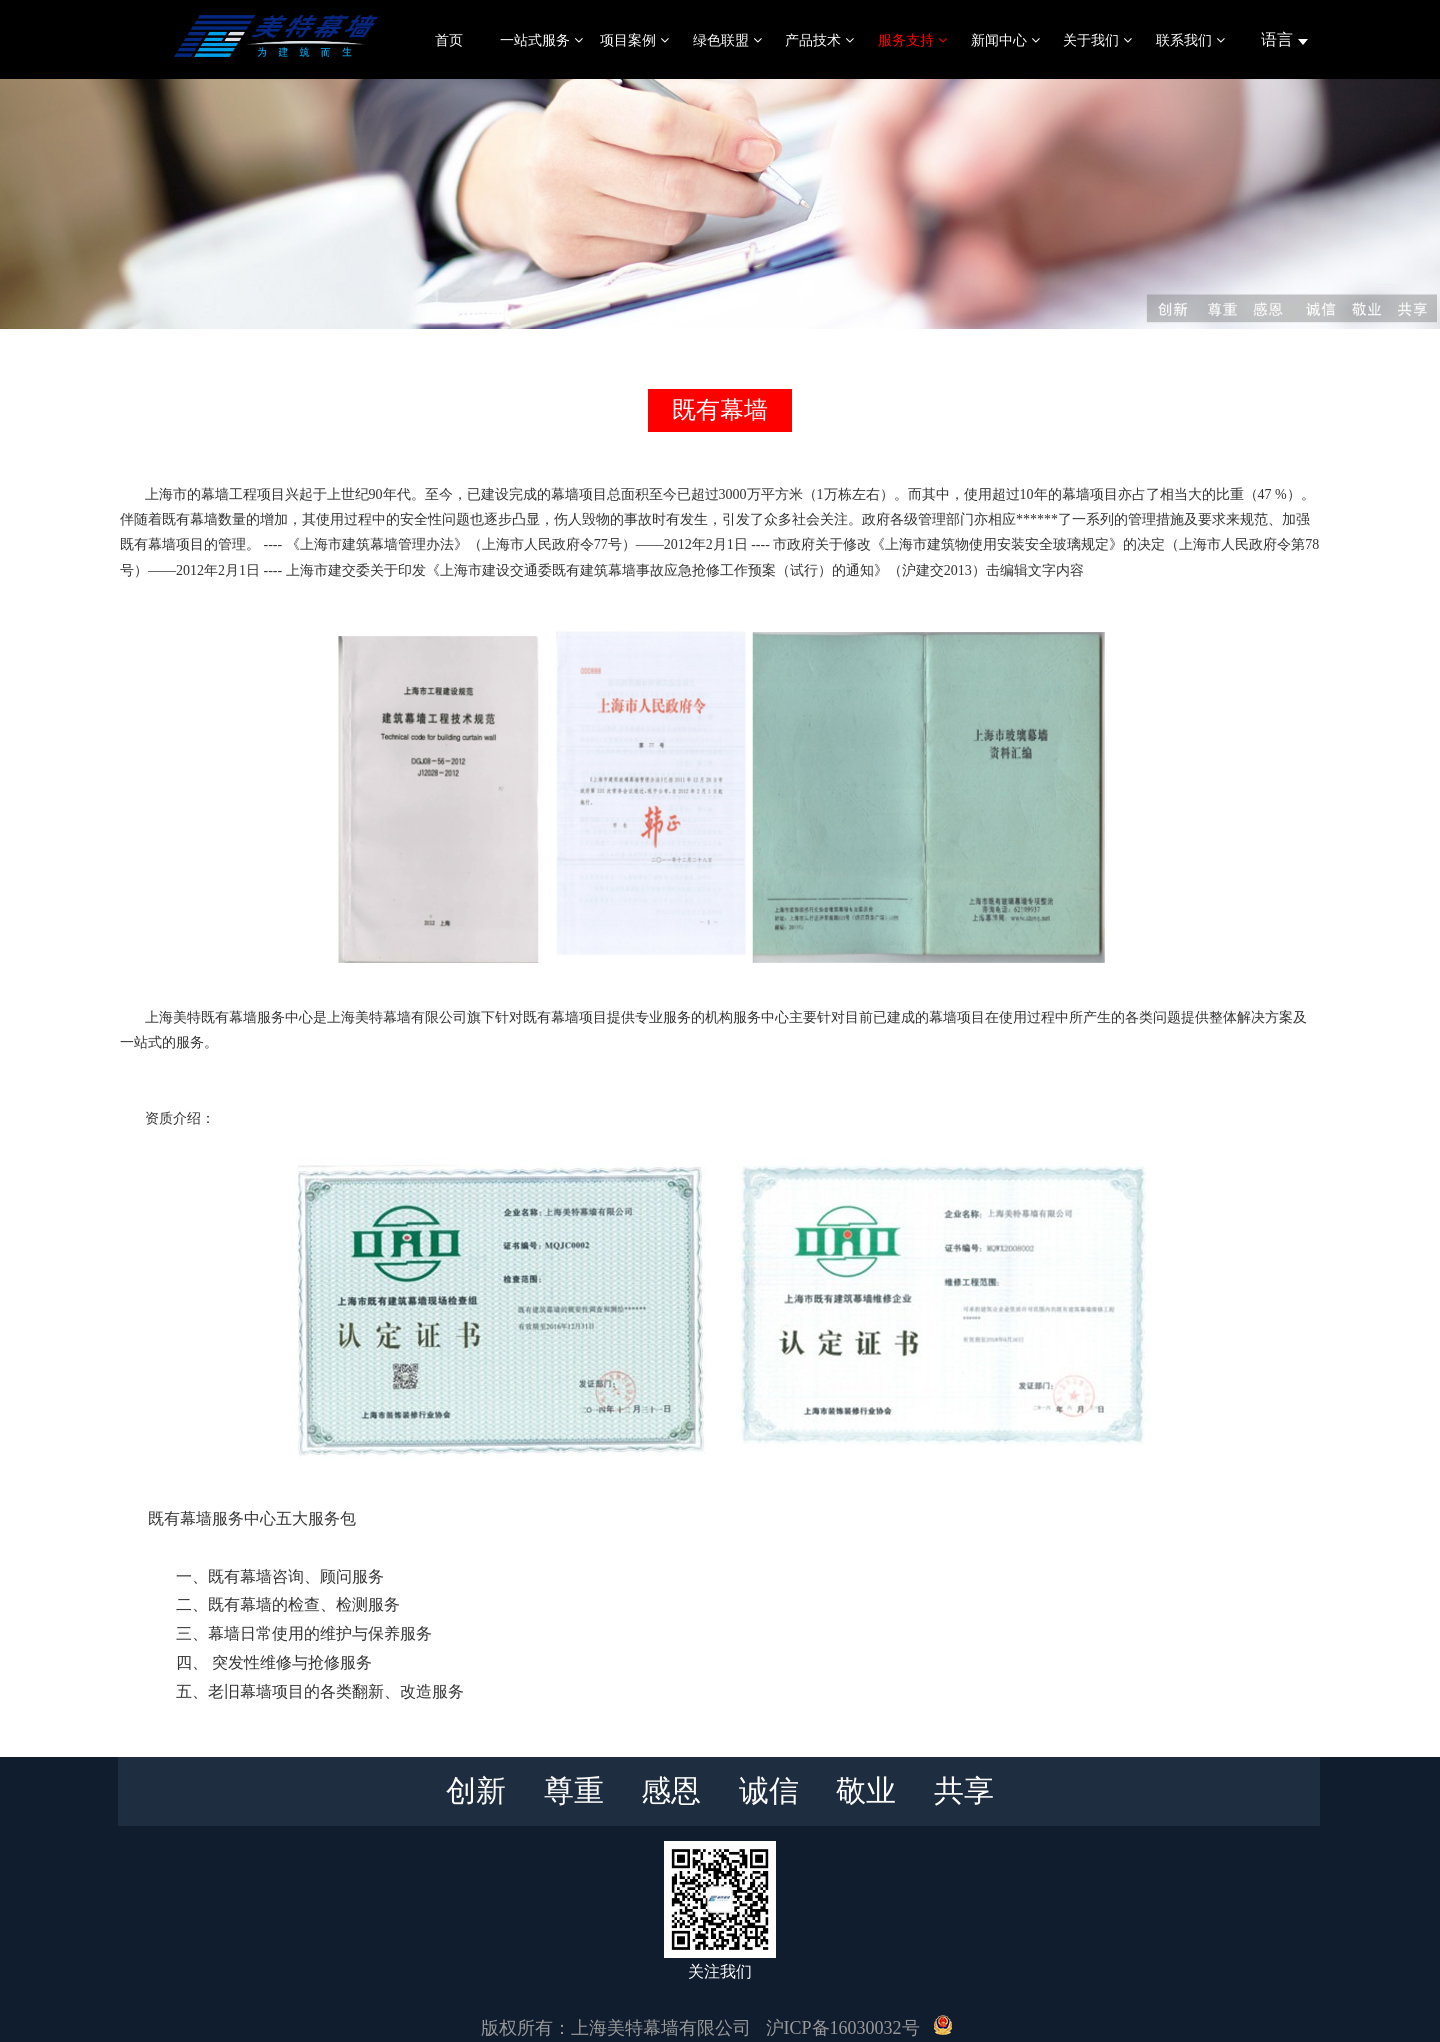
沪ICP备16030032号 (843, 2028)
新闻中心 (1005, 40)
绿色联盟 (727, 40)
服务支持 (912, 40)
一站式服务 (541, 40)
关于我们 (1097, 40)
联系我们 (1190, 40)
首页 (449, 40)
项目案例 (634, 40)
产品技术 (819, 40)
